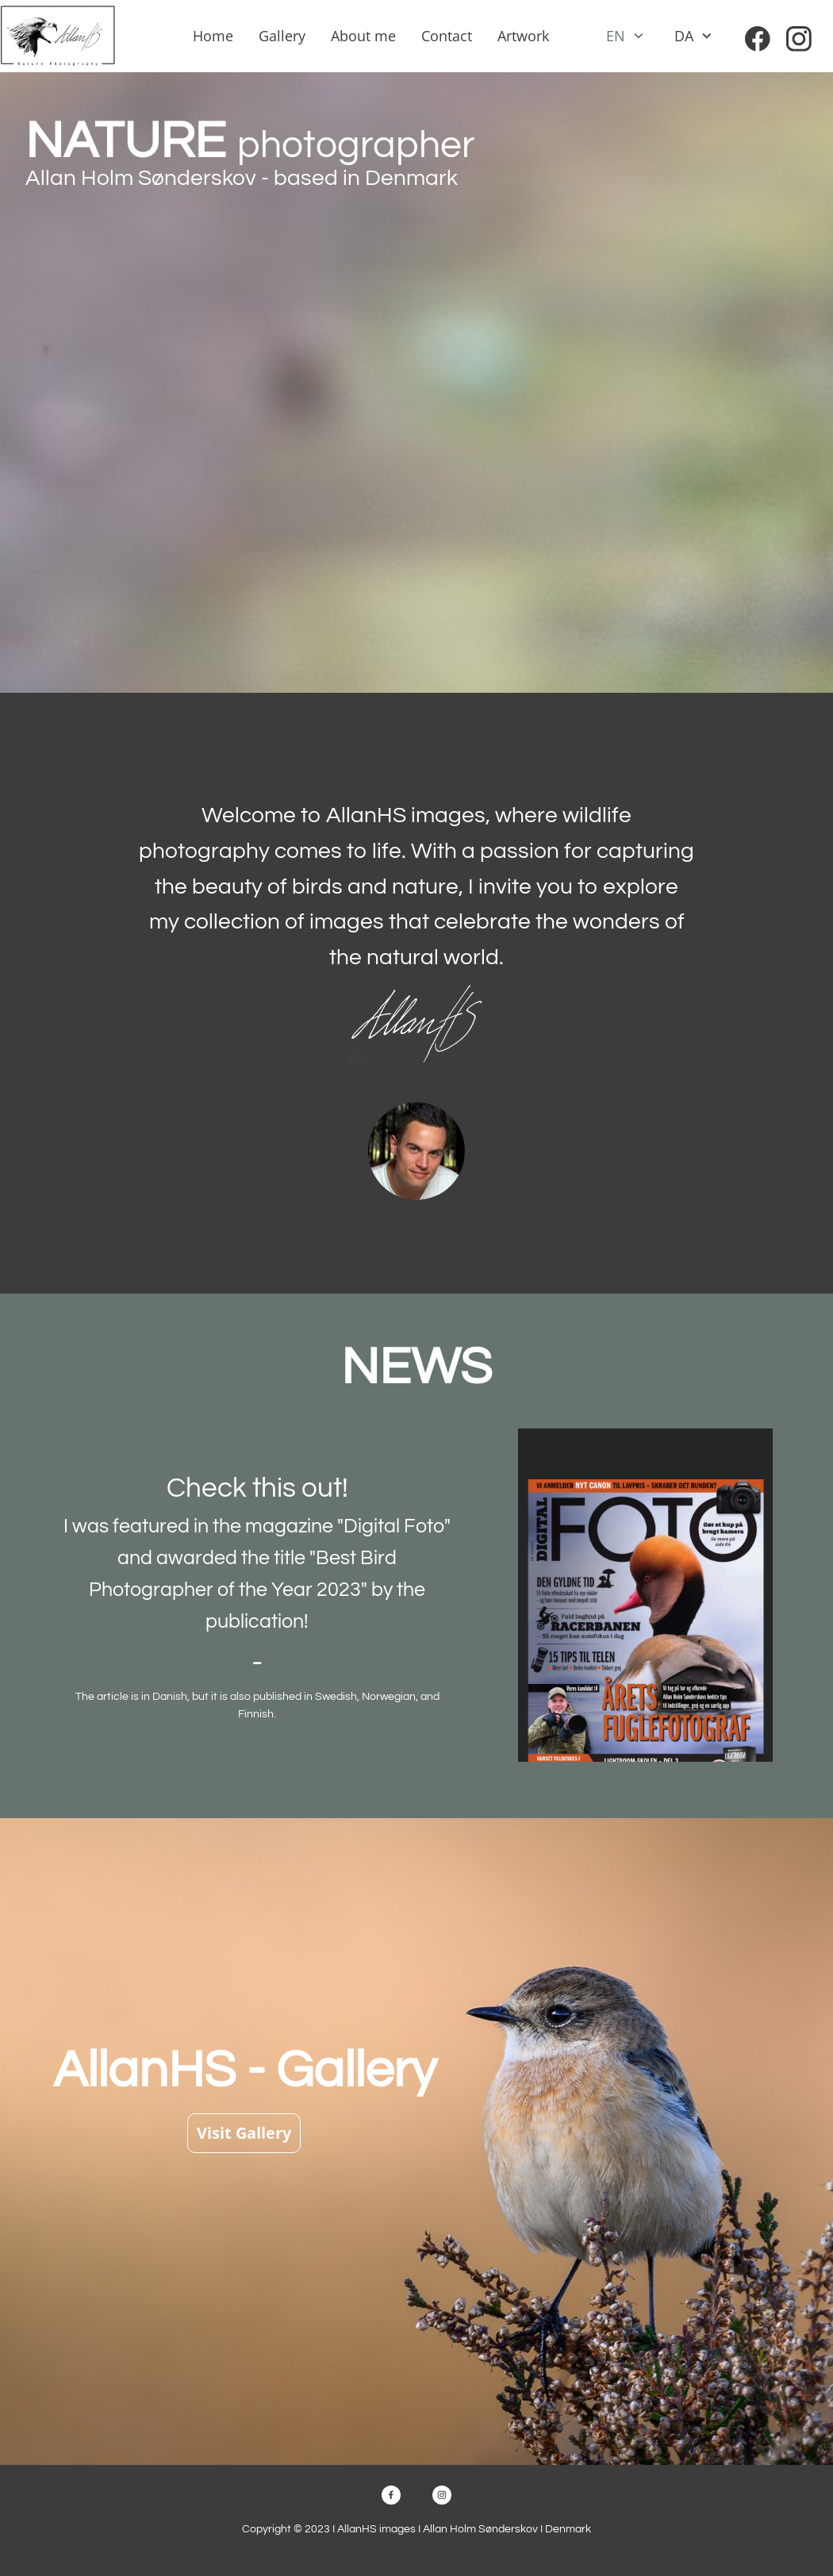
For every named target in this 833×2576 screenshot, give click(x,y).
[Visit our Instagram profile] (799, 39)
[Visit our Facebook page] (757, 39)
